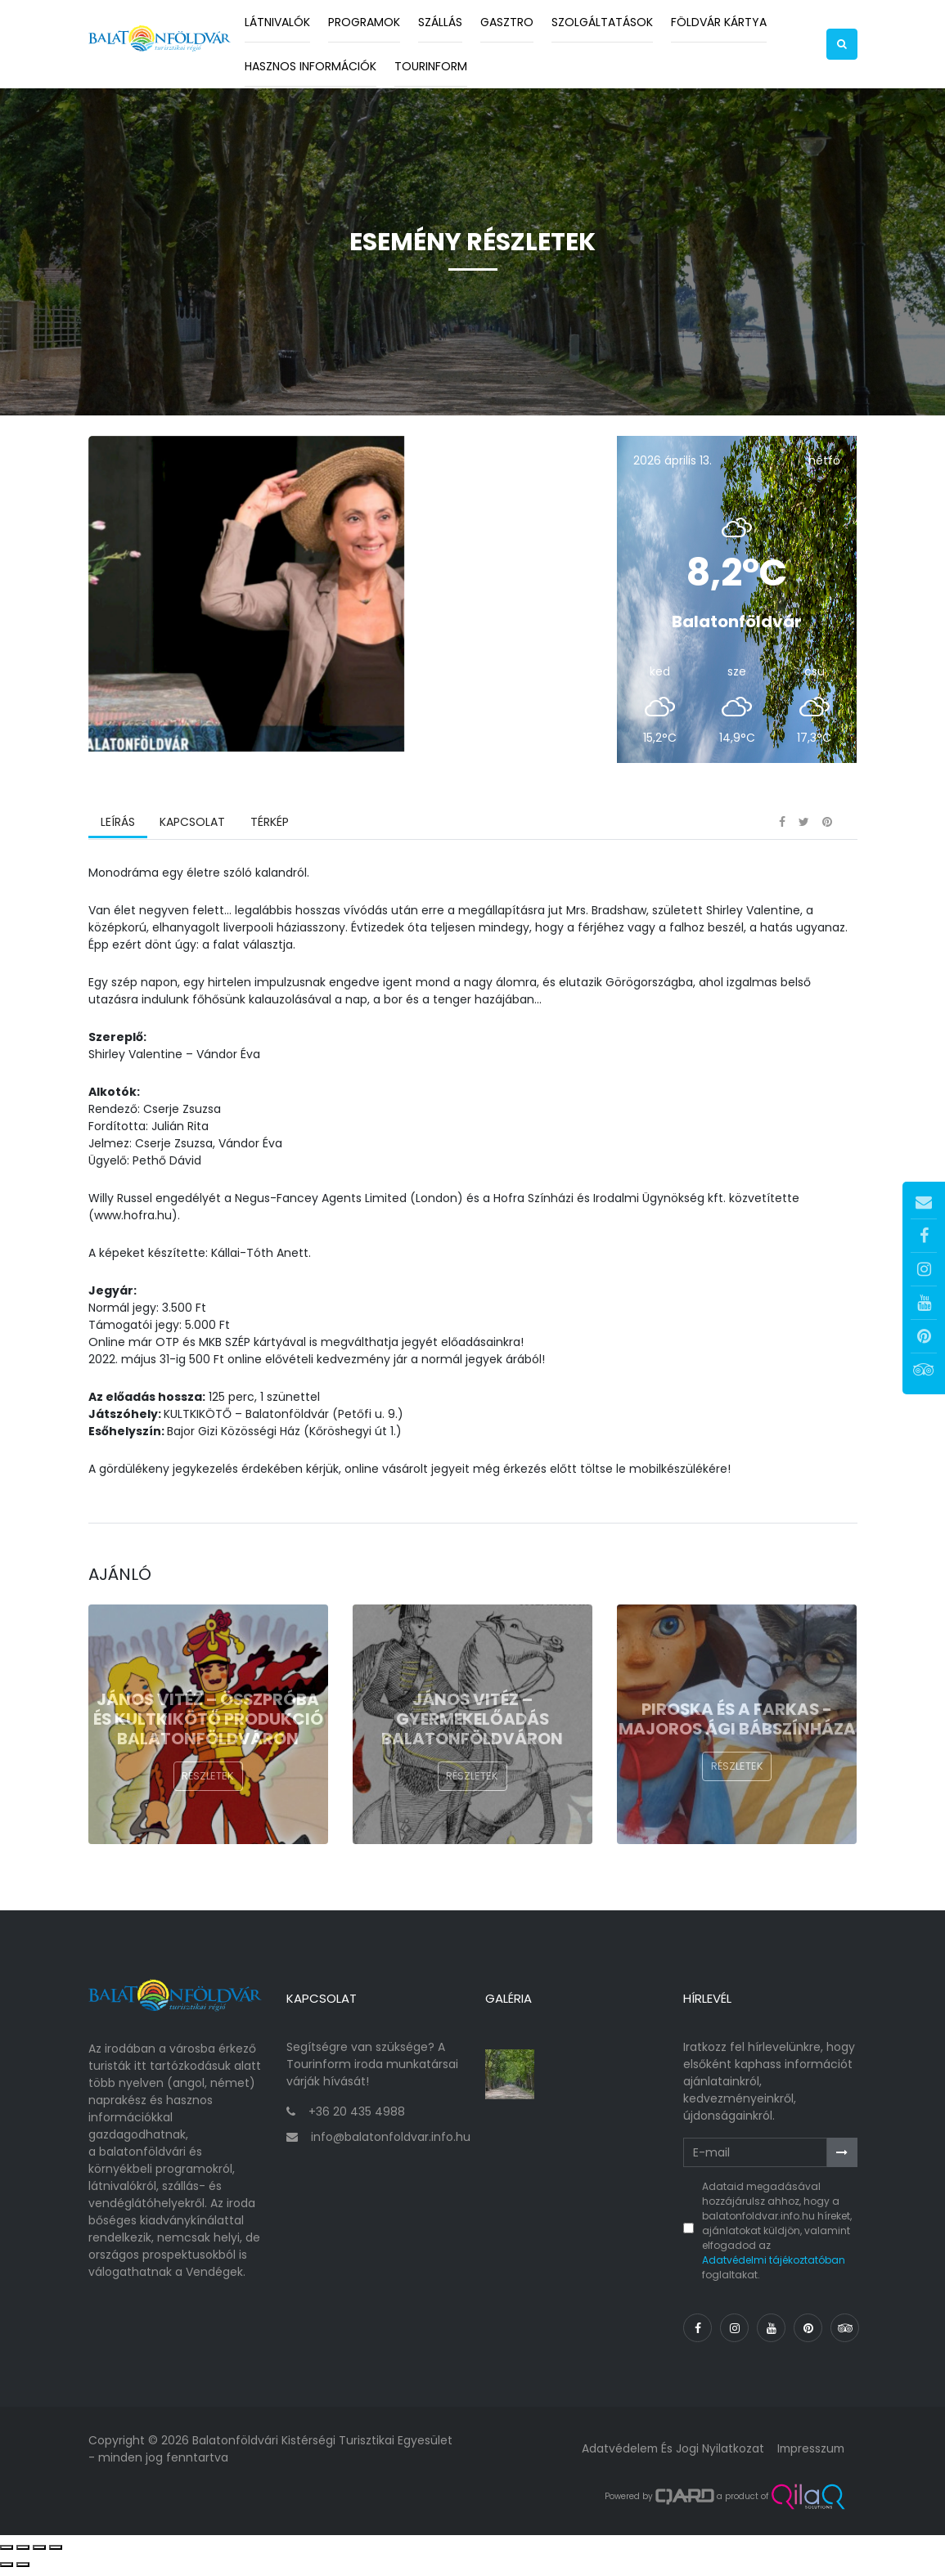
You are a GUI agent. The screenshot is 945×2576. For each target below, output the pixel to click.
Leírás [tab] (118, 833)
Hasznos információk (310, 66)
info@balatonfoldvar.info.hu (390, 2143)
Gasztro (506, 22)
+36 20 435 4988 (356, 2118)
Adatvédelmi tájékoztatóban (773, 2266)
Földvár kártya (719, 22)
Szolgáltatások (602, 22)
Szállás (440, 22)
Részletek (208, 1788)
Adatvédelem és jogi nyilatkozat (669, 2455)
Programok (364, 22)
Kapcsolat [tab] (192, 833)
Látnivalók (277, 22)
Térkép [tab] (269, 833)
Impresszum (809, 2455)
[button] (841, 44)
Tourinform (430, 66)
